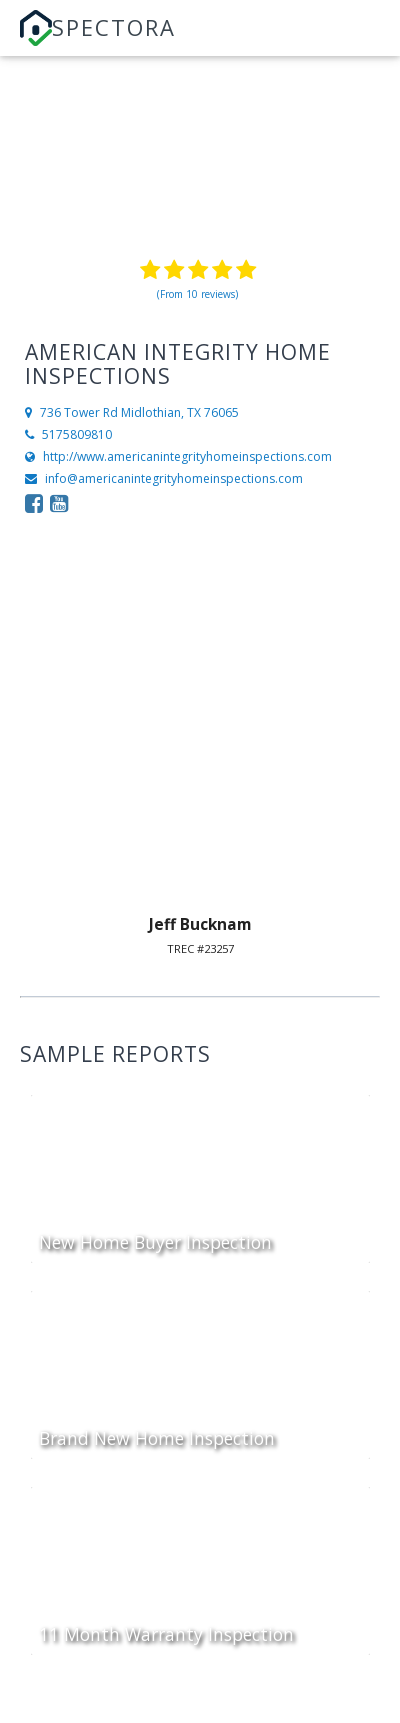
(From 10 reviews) (197, 294)
